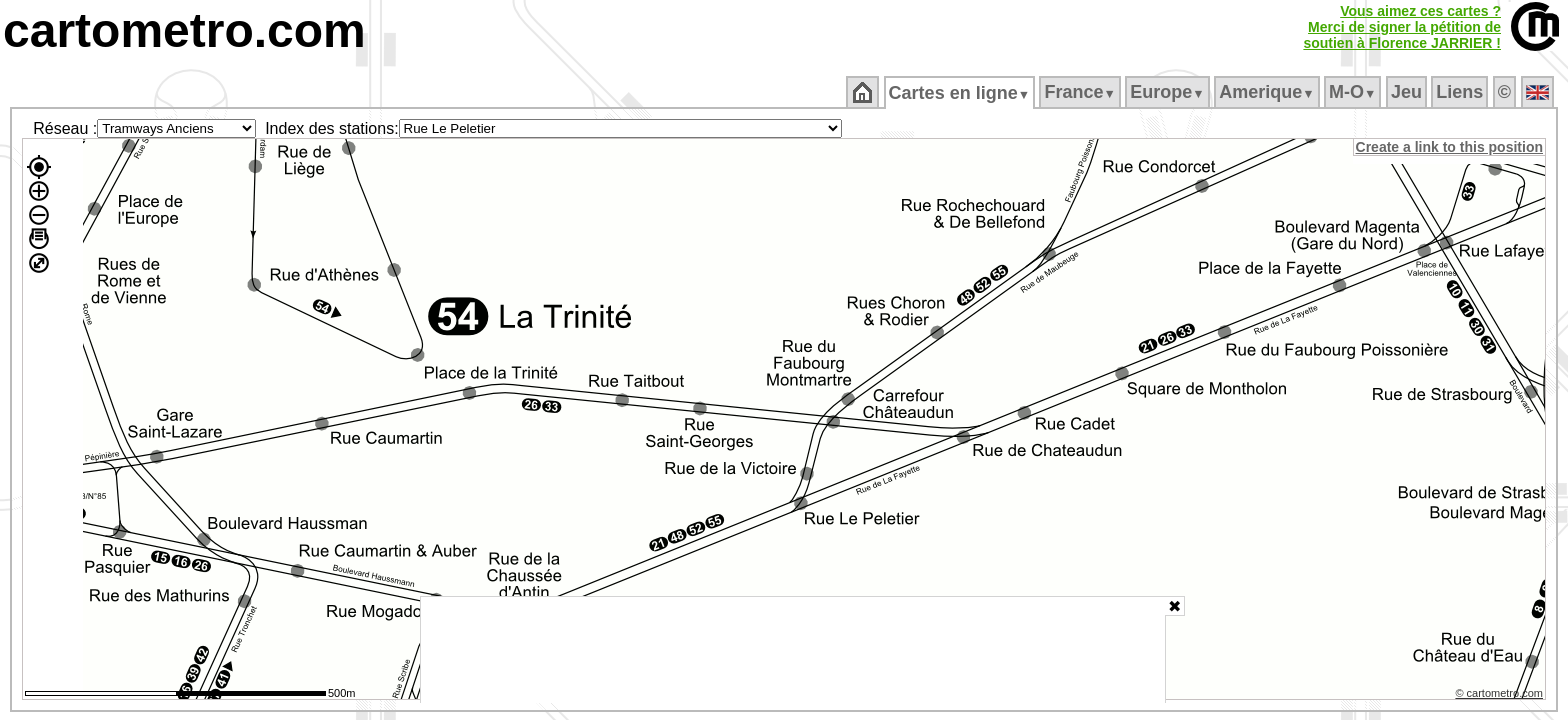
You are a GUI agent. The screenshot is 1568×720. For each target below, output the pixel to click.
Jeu (1407, 92)
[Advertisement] (793, 650)
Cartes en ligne (960, 93)
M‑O (1354, 92)
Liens (1461, 92)
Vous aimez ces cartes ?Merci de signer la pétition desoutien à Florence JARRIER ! (1402, 27)
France (1081, 92)
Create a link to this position (1450, 147)
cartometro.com (184, 30)
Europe (1169, 92)
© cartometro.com (1501, 696)
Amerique (1268, 92)
